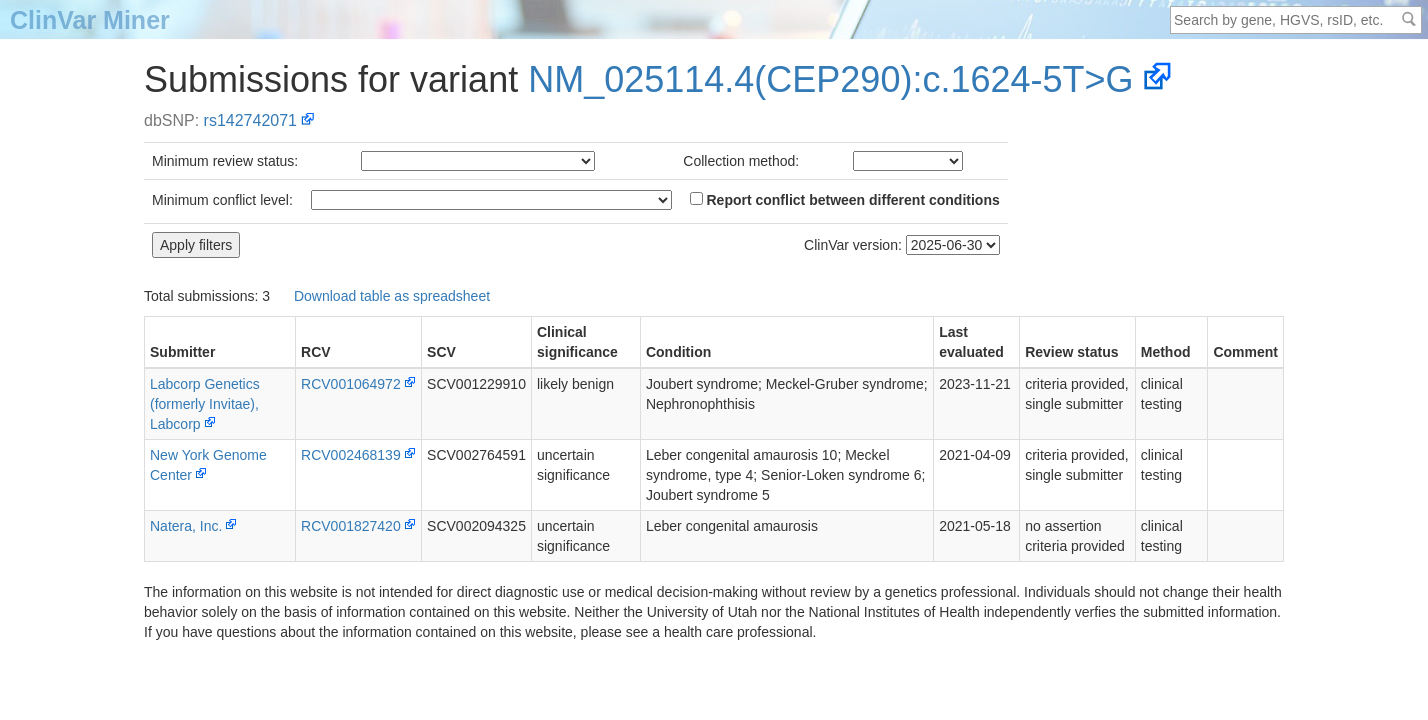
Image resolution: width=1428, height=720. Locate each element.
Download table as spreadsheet (392, 296)
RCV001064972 (351, 384)
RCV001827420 (351, 526)
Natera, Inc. (186, 526)
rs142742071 (250, 120)
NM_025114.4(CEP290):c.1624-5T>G (830, 79)
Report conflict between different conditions (845, 200)
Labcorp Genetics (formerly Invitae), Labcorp (205, 404)
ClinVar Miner (90, 20)
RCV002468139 (351, 455)
